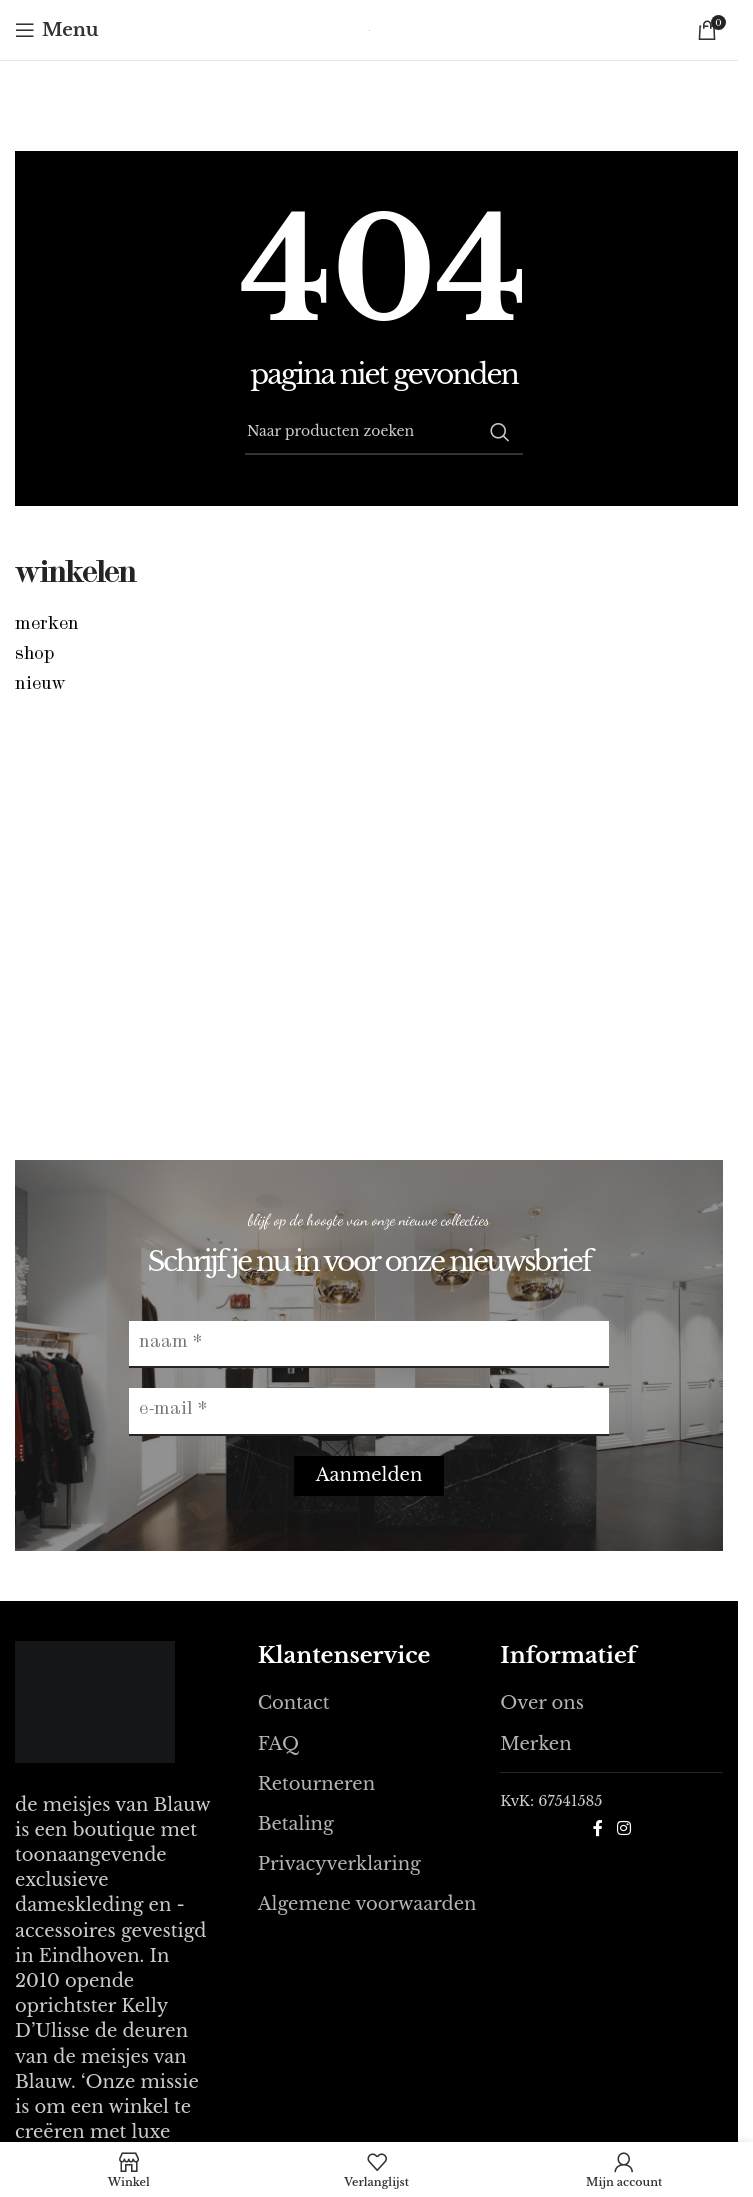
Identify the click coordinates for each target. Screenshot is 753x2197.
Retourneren (316, 1784)
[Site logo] (369, 30)
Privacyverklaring (339, 1864)
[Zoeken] (384, 432)
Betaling (296, 1824)
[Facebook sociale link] (598, 1828)
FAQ (278, 1744)
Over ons (542, 1703)
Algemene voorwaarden (367, 1904)
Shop (34, 655)
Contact (294, 1703)
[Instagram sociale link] (623, 1828)
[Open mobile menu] (57, 30)
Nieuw (40, 685)
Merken (47, 625)
